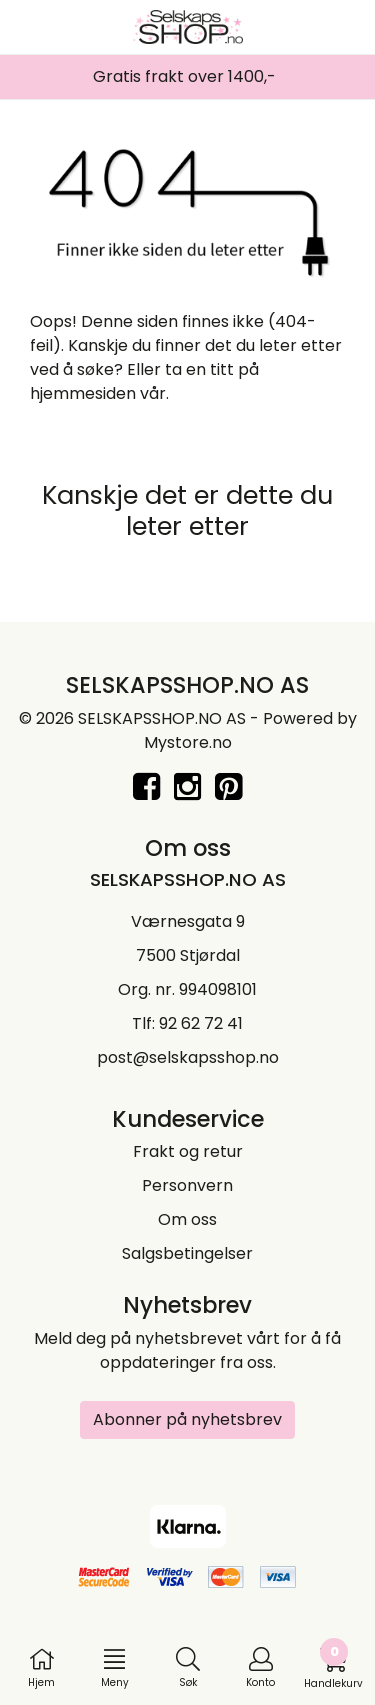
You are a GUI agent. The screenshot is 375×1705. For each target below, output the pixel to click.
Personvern (187, 1185)
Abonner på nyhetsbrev (187, 1419)
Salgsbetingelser (187, 1253)
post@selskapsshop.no (188, 1057)
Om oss (187, 1219)
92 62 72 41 (201, 1023)
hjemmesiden (83, 393)
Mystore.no (188, 742)
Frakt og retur (188, 1151)
